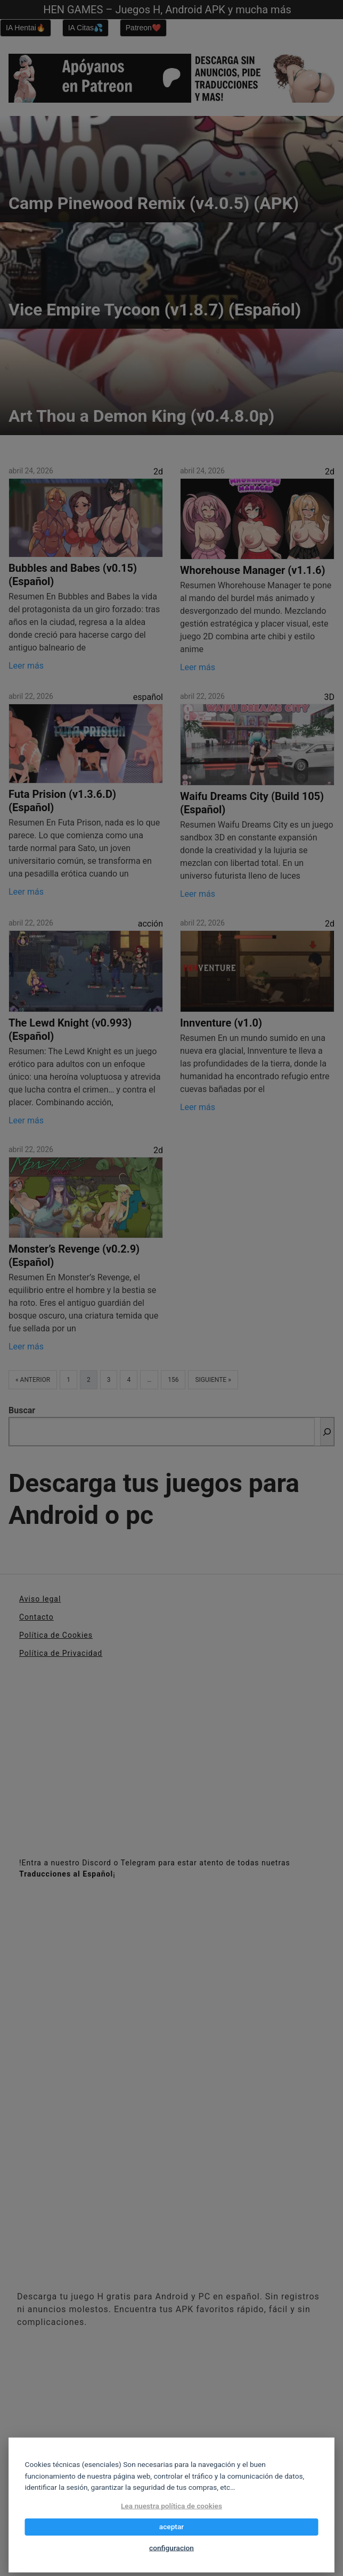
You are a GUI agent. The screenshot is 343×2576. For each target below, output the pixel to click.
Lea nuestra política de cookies (171, 2506)
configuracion (171, 2548)
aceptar (171, 2527)
